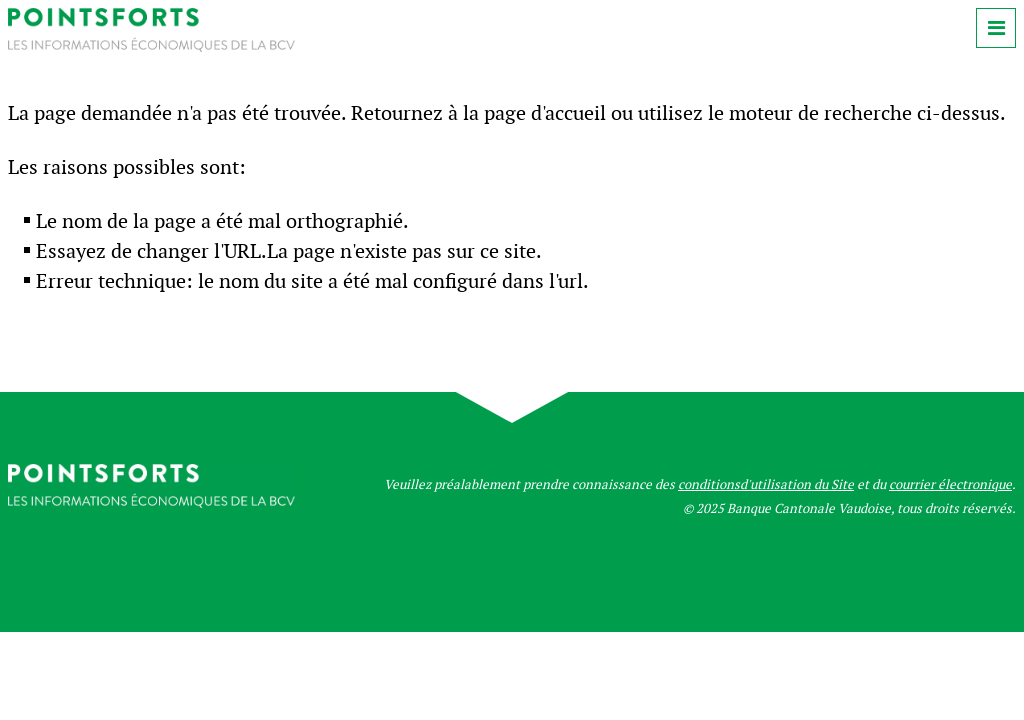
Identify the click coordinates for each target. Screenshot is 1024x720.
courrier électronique (950, 484)
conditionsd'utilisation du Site (766, 484)
